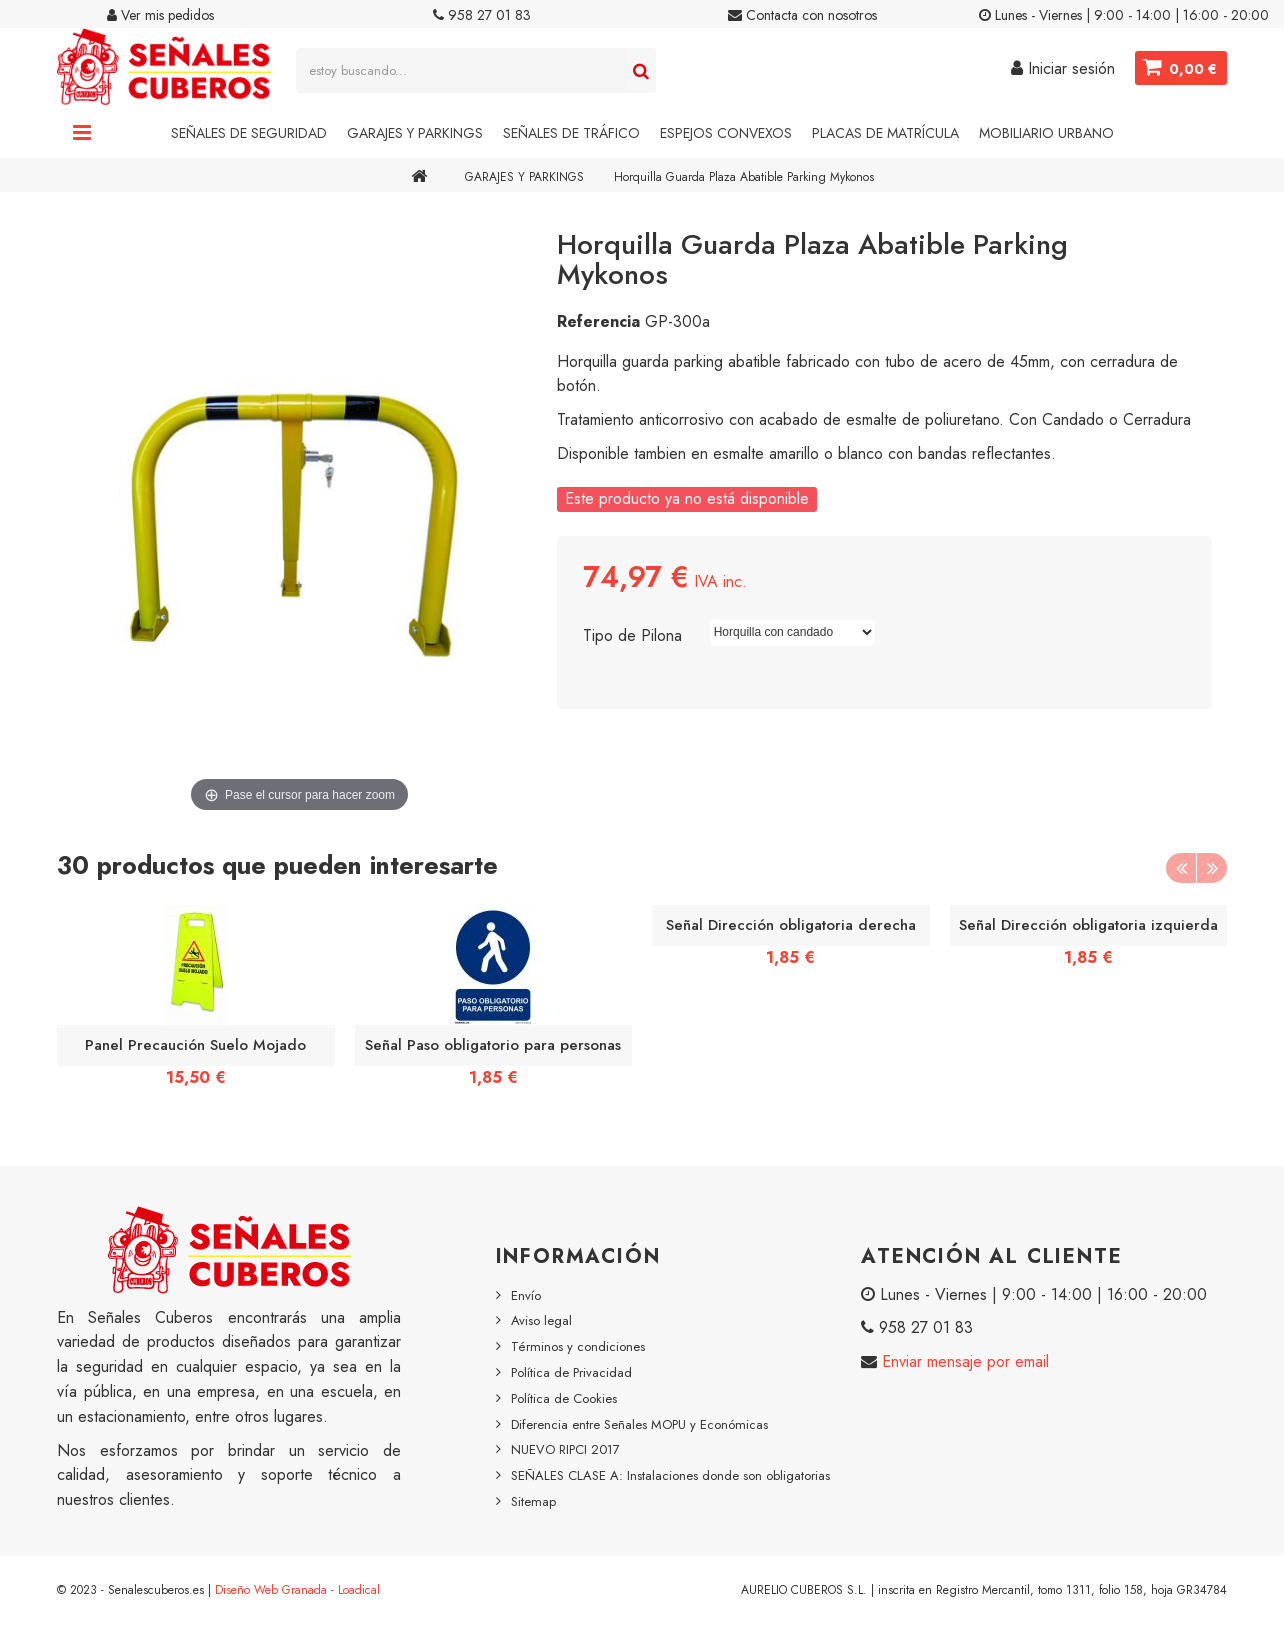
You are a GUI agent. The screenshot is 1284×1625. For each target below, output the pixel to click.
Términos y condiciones (578, 1346)
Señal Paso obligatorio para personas (493, 1045)
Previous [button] (1181, 868)
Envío (526, 1295)
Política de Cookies (564, 1398)
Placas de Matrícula (885, 133)
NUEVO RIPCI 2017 (565, 1449)
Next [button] (1212, 868)
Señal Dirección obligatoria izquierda (1088, 925)
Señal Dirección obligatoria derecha (791, 925)
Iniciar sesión (1063, 68)
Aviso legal (541, 1320)
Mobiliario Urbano (1046, 133)
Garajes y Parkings (415, 133)
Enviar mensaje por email (963, 1361)
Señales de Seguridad (249, 133)
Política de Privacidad (571, 1372)
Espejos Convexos (726, 133)
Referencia (598, 321)
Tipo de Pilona (635, 635)
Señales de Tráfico (571, 133)
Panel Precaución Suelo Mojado (195, 1045)
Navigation (82, 133)
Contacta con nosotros (802, 15)
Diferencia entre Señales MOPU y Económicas (639, 1424)
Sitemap (533, 1501)
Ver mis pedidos (160, 15)
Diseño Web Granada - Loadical (297, 1590)
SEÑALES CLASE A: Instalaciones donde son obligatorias (670, 1475)
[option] (196, 1002)
